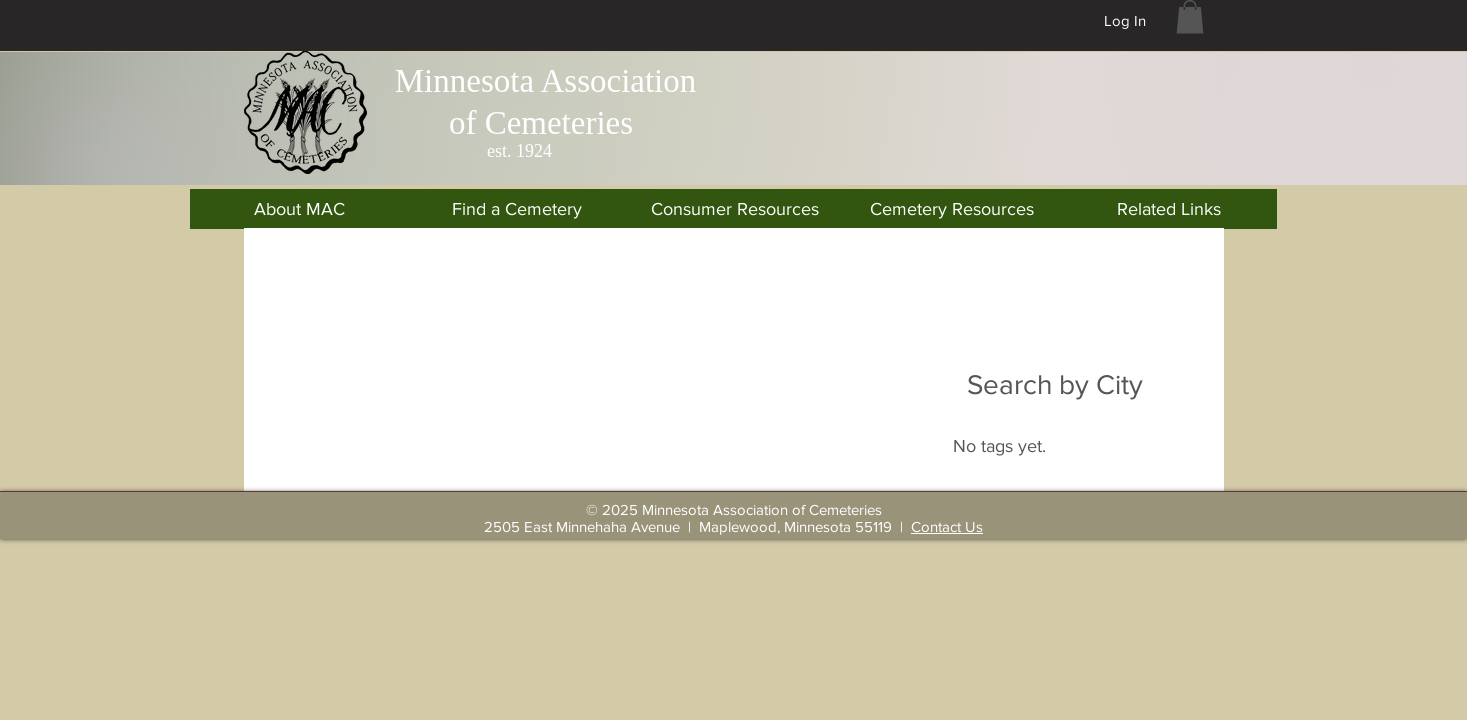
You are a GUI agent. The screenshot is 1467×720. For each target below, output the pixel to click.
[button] (1190, 16)
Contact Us (947, 526)
